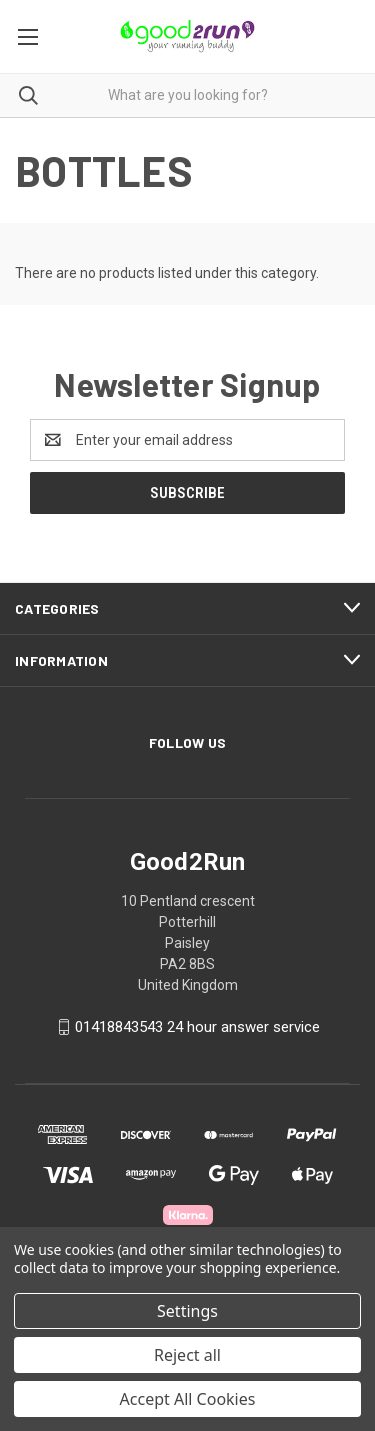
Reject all (187, 1355)
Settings (187, 1311)
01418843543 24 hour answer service (197, 1027)
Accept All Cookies (188, 1399)
